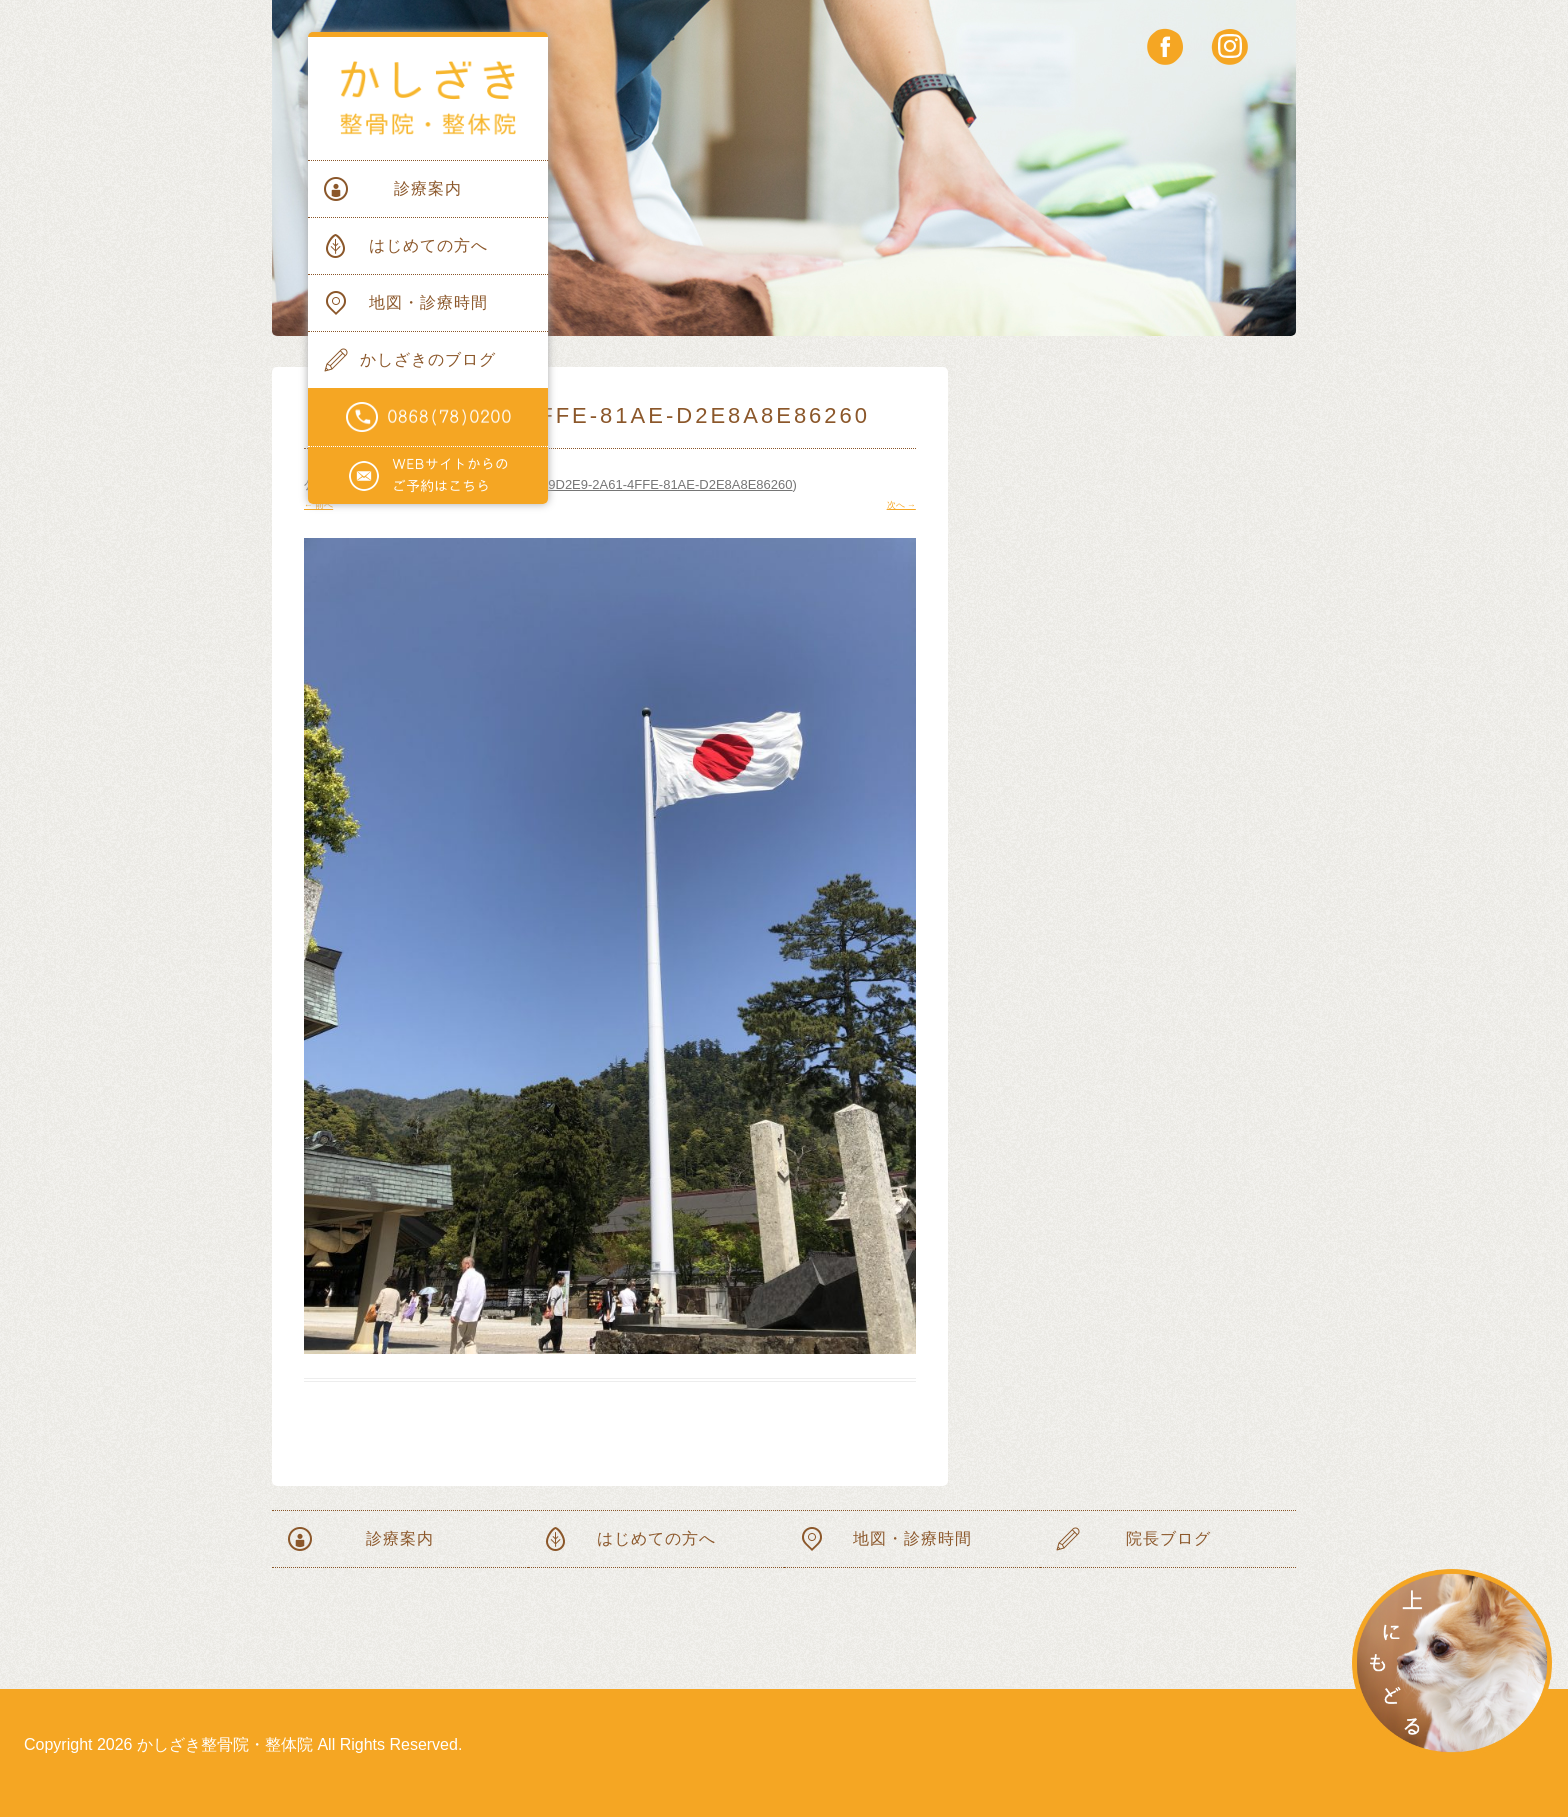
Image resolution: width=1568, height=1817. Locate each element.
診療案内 (428, 188)
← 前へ (318, 505)
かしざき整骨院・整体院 (428, 98)
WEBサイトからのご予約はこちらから (428, 476)
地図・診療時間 (428, 302)
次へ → (901, 505)
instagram (1229, 46)
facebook (1165, 46)
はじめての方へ (428, 245)
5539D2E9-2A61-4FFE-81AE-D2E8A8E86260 (660, 484)
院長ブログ (1168, 1538)
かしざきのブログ (428, 359)
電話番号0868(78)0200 (428, 417)
